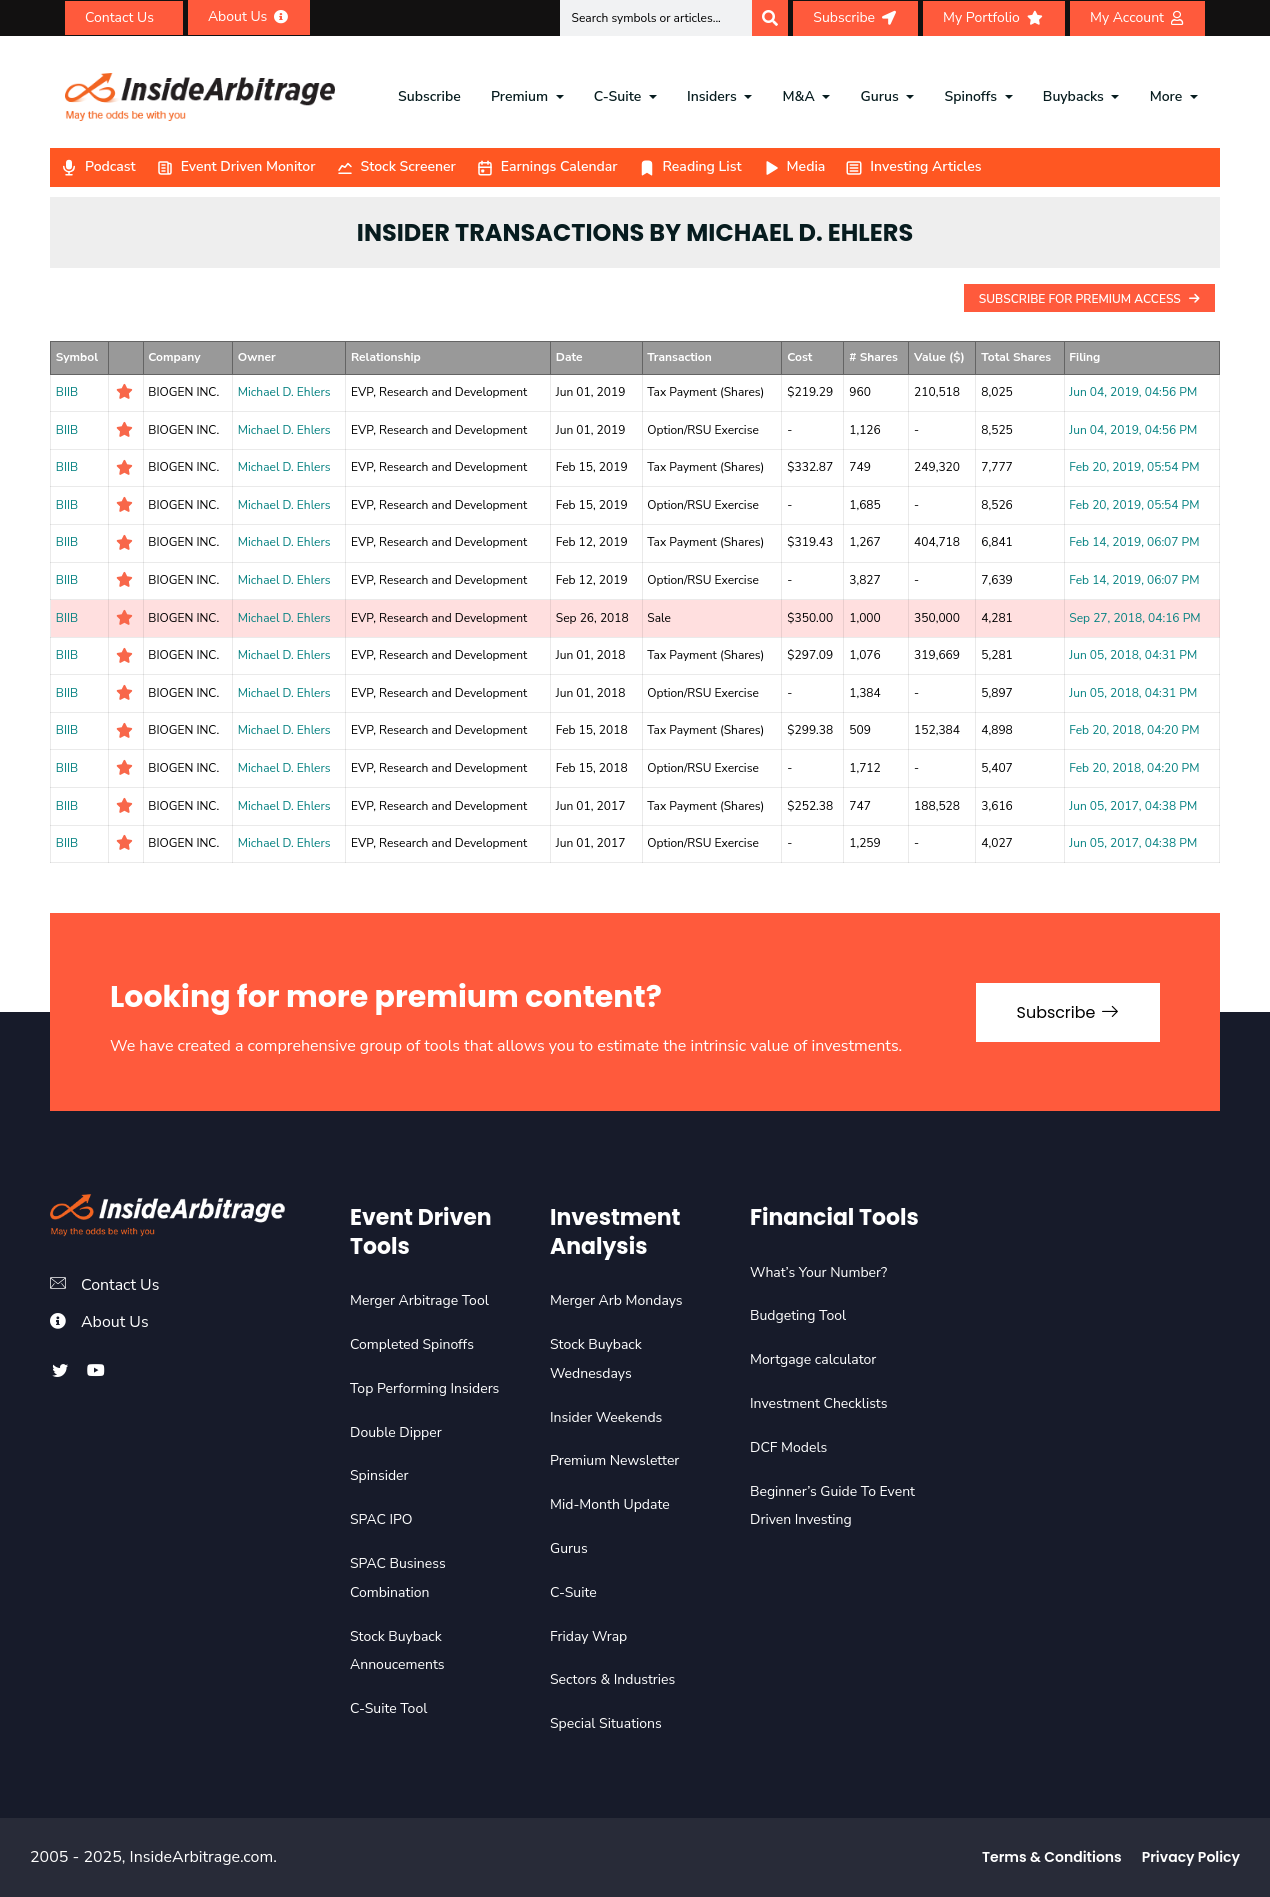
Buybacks (1073, 96)
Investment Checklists (818, 1403)
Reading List (690, 166)
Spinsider (379, 1475)
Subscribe (429, 96)
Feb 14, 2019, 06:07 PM (1134, 542)
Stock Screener (396, 166)
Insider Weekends (606, 1417)
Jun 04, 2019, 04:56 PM (1133, 392)
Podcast (98, 166)
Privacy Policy (1191, 1857)
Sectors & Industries (612, 1679)
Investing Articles (913, 166)
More (1166, 96)
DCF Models (788, 1447)
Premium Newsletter (614, 1460)
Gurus (880, 96)
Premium (519, 96)
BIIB (67, 392)
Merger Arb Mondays (616, 1300)
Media (794, 166)
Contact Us (120, 1285)
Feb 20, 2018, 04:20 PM (1134, 730)
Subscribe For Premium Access (1089, 299)
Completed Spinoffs (412, 1344)
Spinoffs (971, 96)
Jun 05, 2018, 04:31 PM (1133, 655)
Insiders (712, 96)
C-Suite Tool (388, 1708)
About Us (115, 1322)
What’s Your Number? (818, 1272)
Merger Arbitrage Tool (419, 1300)
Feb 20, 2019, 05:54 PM (1134, 467)
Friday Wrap (588, 1636)
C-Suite (617, 96)
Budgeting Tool (798, 1315)
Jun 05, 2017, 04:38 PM (1133, 806)
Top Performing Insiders (424, 1388)
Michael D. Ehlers (284, 392)
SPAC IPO (381, 1519)
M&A (799, 96)
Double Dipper (396, 1432)
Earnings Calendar (547, 166)
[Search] (770, 18)
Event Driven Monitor (236, 166)
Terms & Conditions (1052, 1857)
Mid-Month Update (610, 1504)
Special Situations (606, 1723)
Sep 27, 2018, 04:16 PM (1134, 618)
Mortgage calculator (813, 1359)
